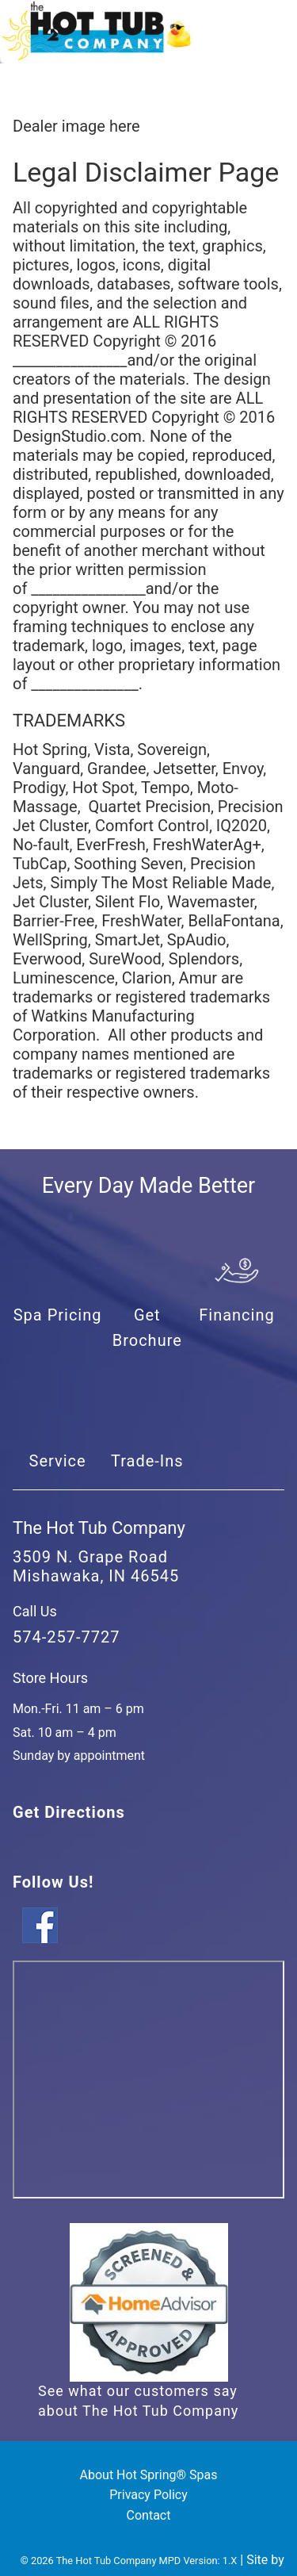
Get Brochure (147, 1327)
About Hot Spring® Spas (149, 2474)
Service (57, 1460)
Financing (237, 1314)
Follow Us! (53, 1882)
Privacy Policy (148, 2494)
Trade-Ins (147, 1460)
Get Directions (69, 1812)
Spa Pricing (57, 1314)
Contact (149, 2515)
